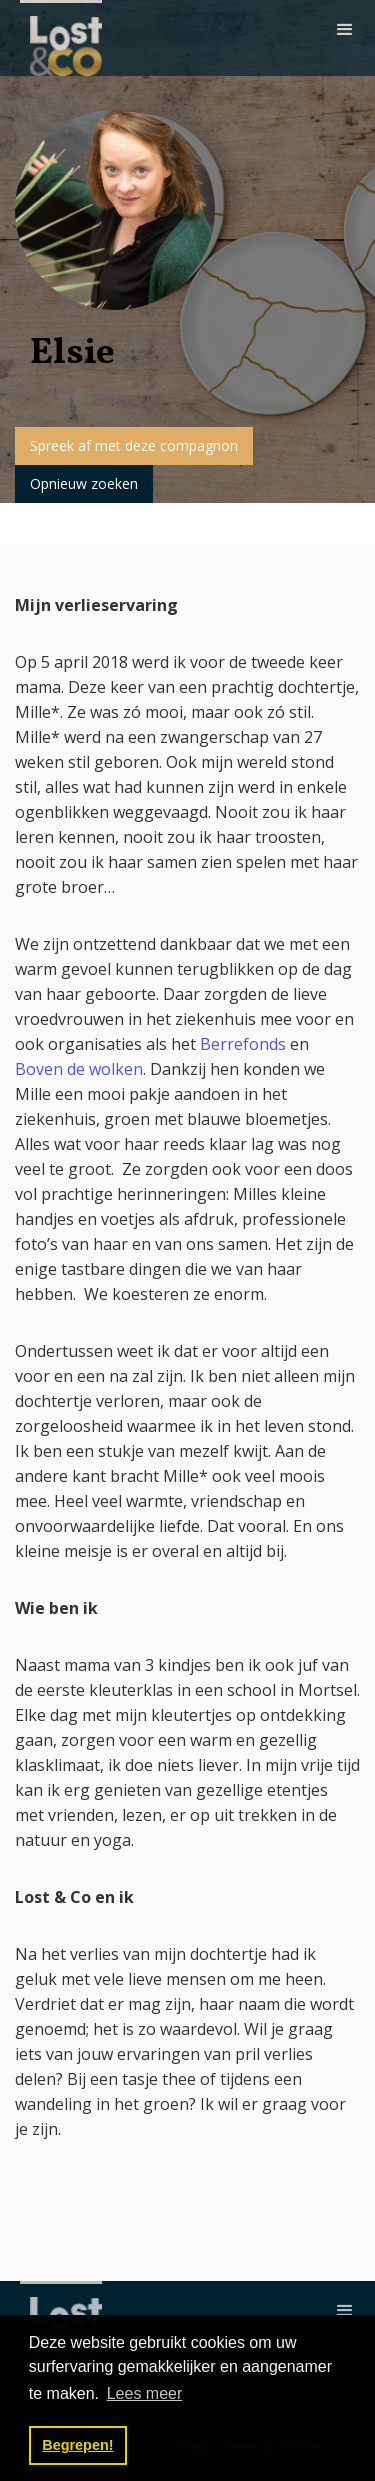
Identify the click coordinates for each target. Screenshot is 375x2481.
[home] (61, 38)
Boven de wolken (79, 1069)
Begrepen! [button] (77, 2445)
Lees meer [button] (145, 2393)
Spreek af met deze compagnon (134, 445)
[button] (345, 30)
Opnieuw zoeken (84, 483)
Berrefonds (245, 1044)
